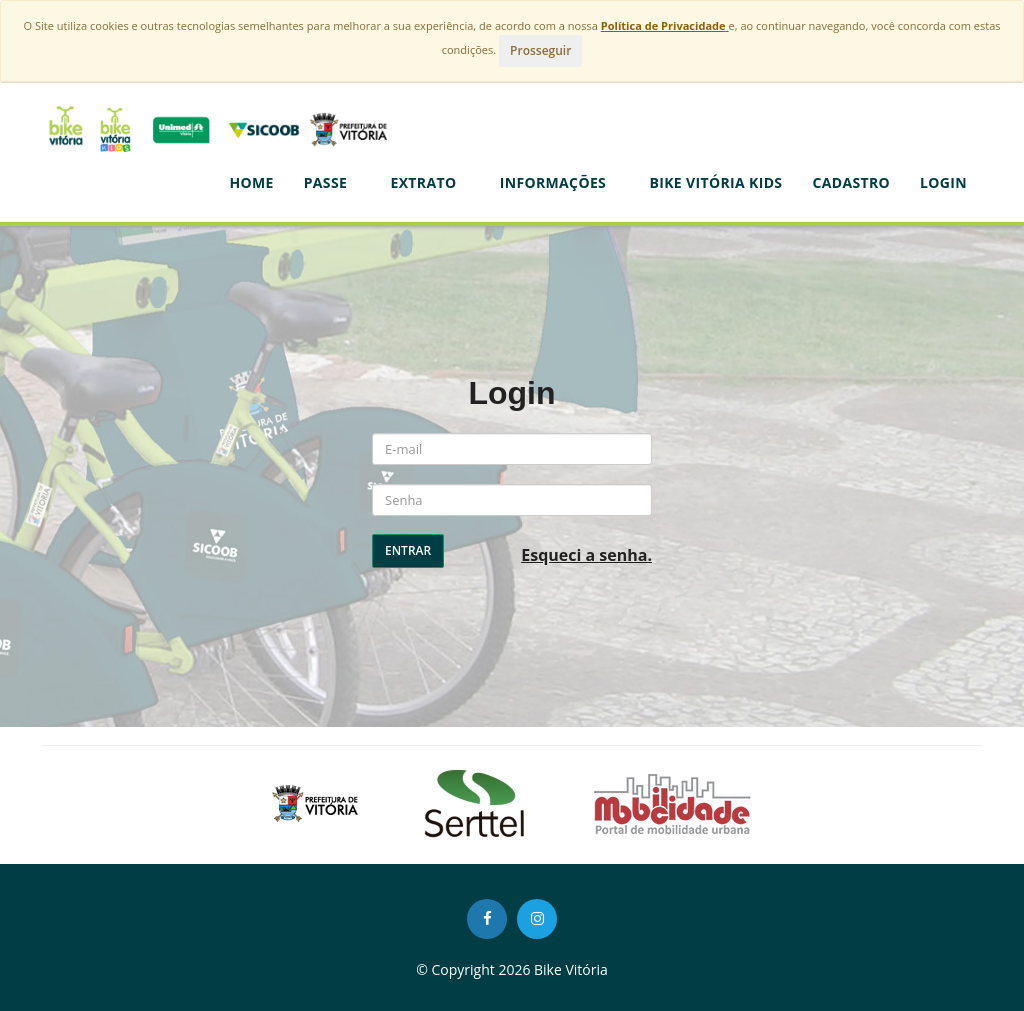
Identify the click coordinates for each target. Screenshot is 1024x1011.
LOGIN (943, 182)
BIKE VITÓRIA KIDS (715, 182)
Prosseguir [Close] (540, 50)
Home (251, 182)
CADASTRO (851, 182)
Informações (560, 182)
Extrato (429, 182)
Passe (332, 182)
